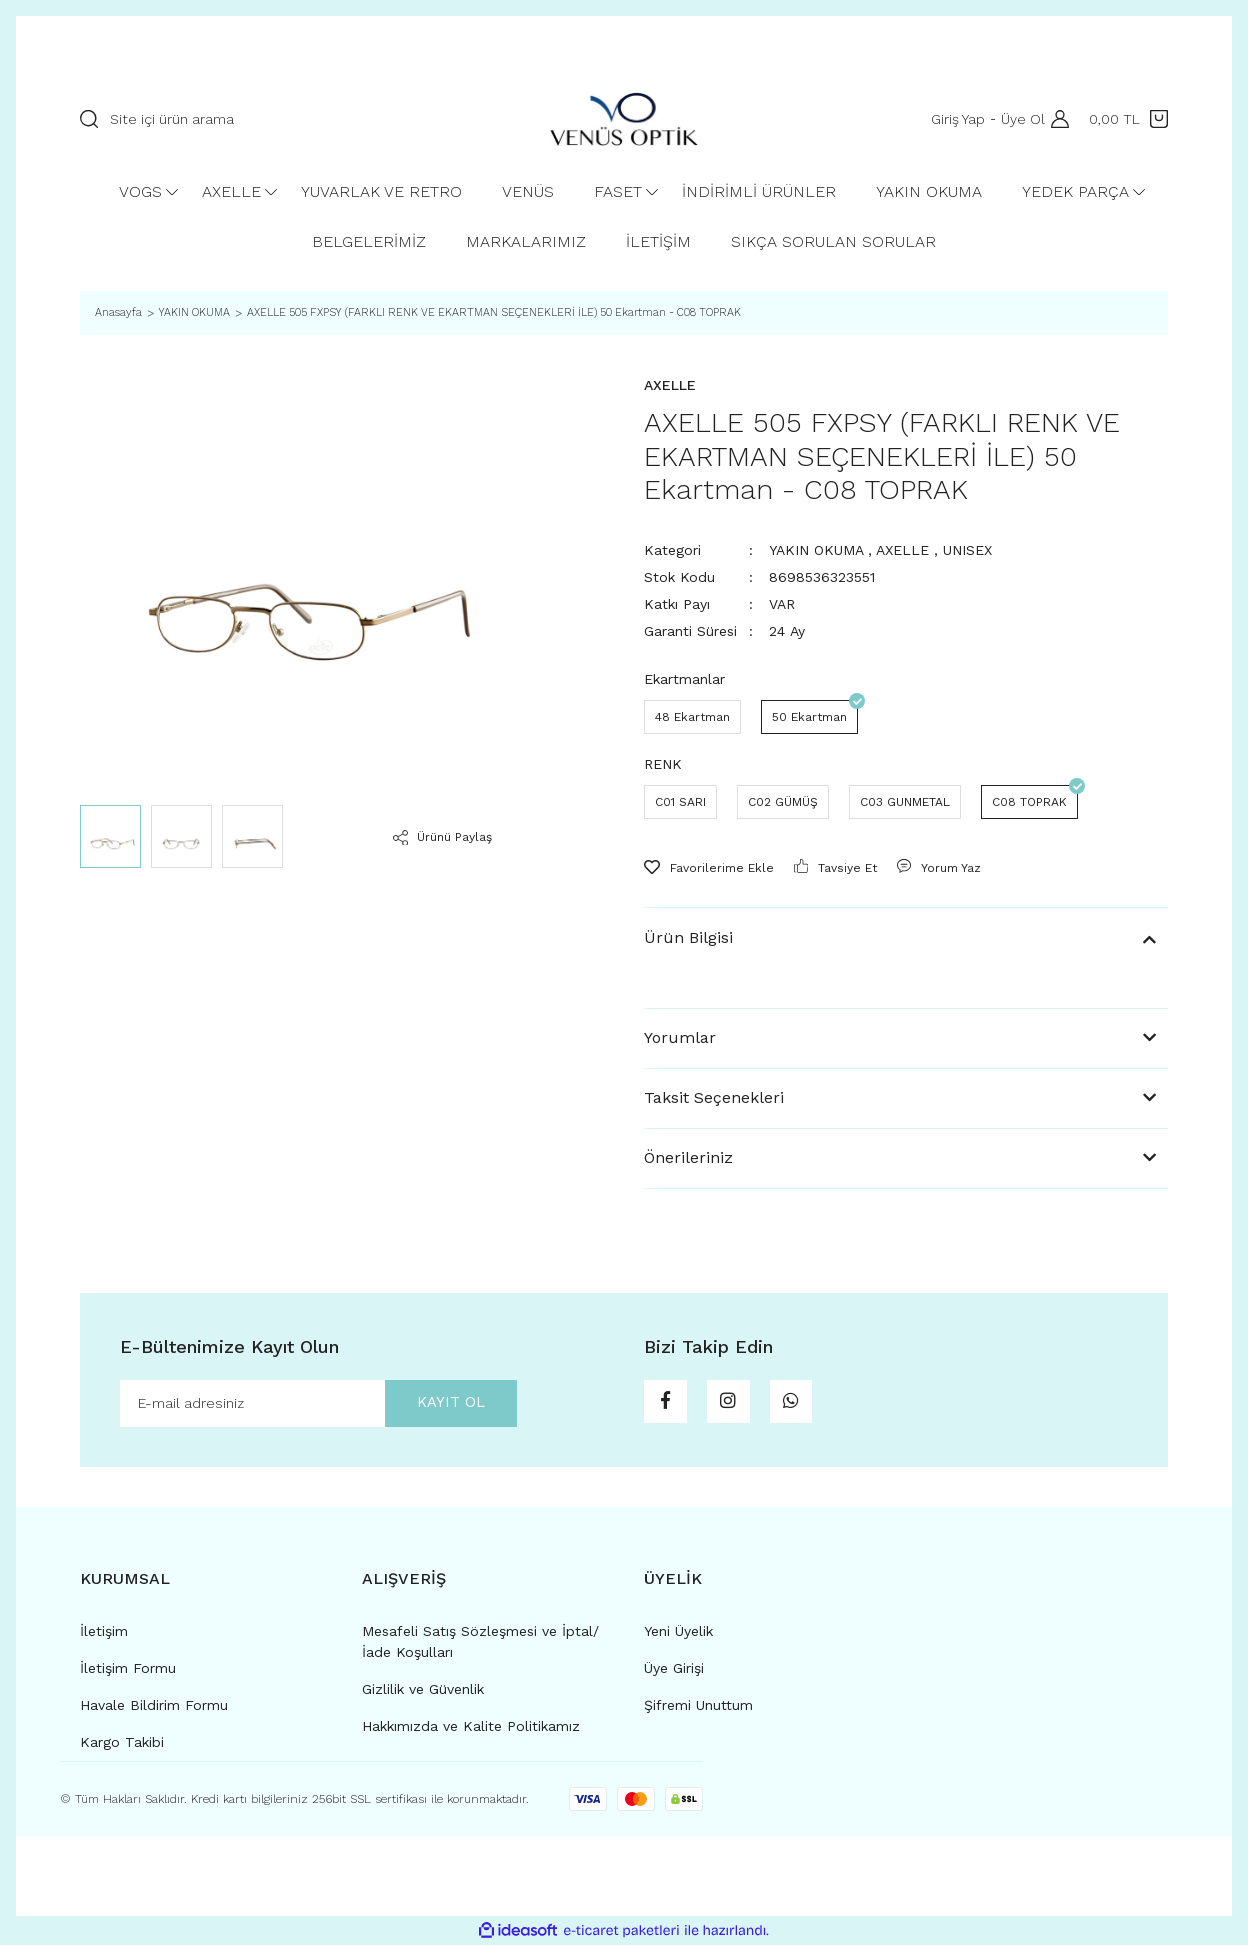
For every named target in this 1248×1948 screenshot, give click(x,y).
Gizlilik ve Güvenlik (423, 1692)
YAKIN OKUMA (816, 550)
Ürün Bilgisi (688, 937)
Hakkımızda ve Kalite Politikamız (471, 1729)
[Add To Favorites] (709, 868)
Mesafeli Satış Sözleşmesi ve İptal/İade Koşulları (480, 1644)
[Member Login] (1055, 119)
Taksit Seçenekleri (714, 1097)
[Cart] (1128, 119)
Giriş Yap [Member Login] (954, 119)
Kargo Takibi (122, 1745)
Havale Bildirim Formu (154, 1708)
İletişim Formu (128, 1671)
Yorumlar (680, 1037)
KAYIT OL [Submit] (442, 1404)
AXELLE (902, 550)
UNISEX (967, 550)
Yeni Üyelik (678, 1634)
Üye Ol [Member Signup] (1019, 119)
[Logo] (624, 119)
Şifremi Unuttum (698, 1708)
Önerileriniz (688, 1157)
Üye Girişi (674, 1671)
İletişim (104, 1634)
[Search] (295, 119)
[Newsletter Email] (318, 1405)
